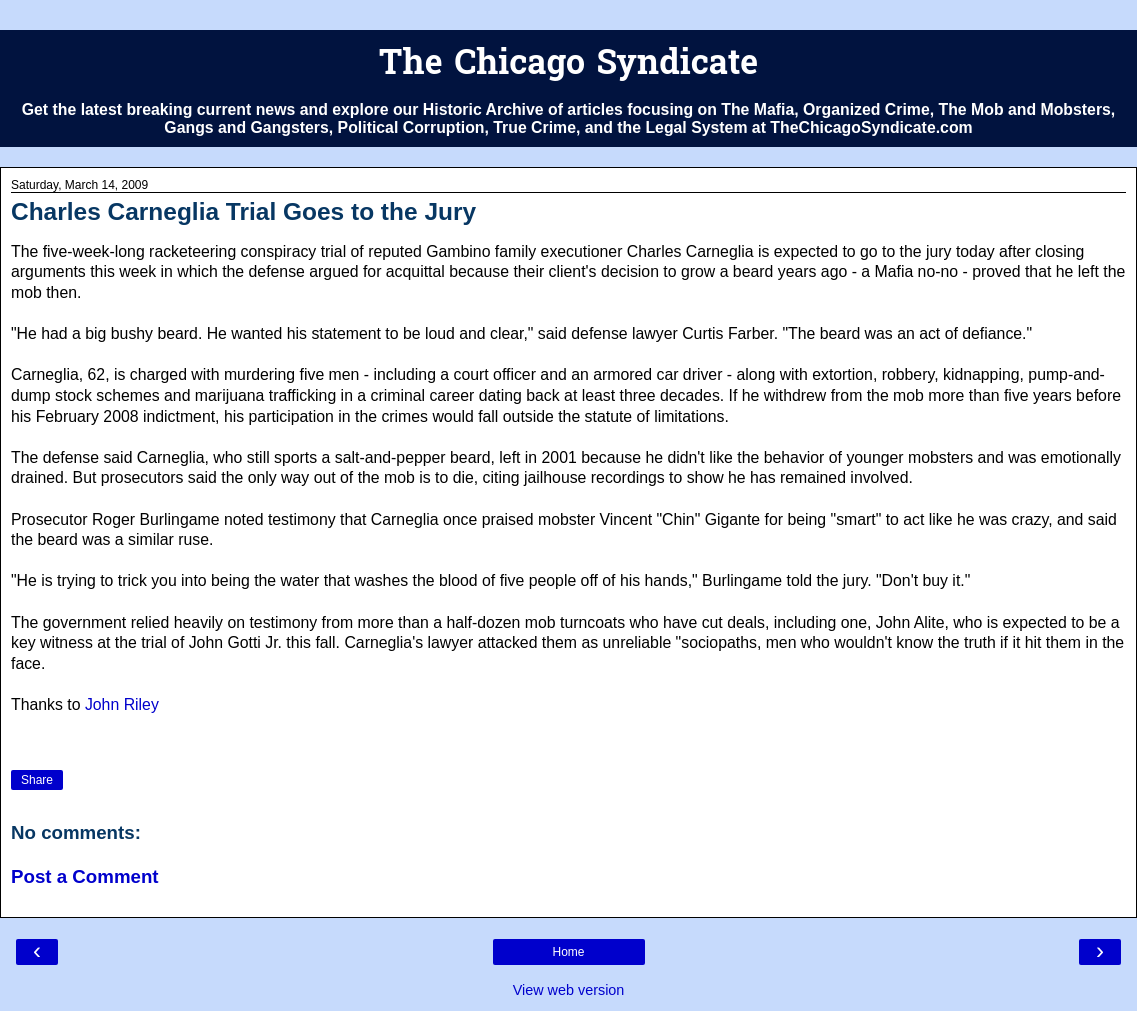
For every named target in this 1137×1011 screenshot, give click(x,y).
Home (568, 952)
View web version (569, 990)
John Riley (122, 704)
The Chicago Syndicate (568, 65)
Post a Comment (85, 876)
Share (37, 780)
